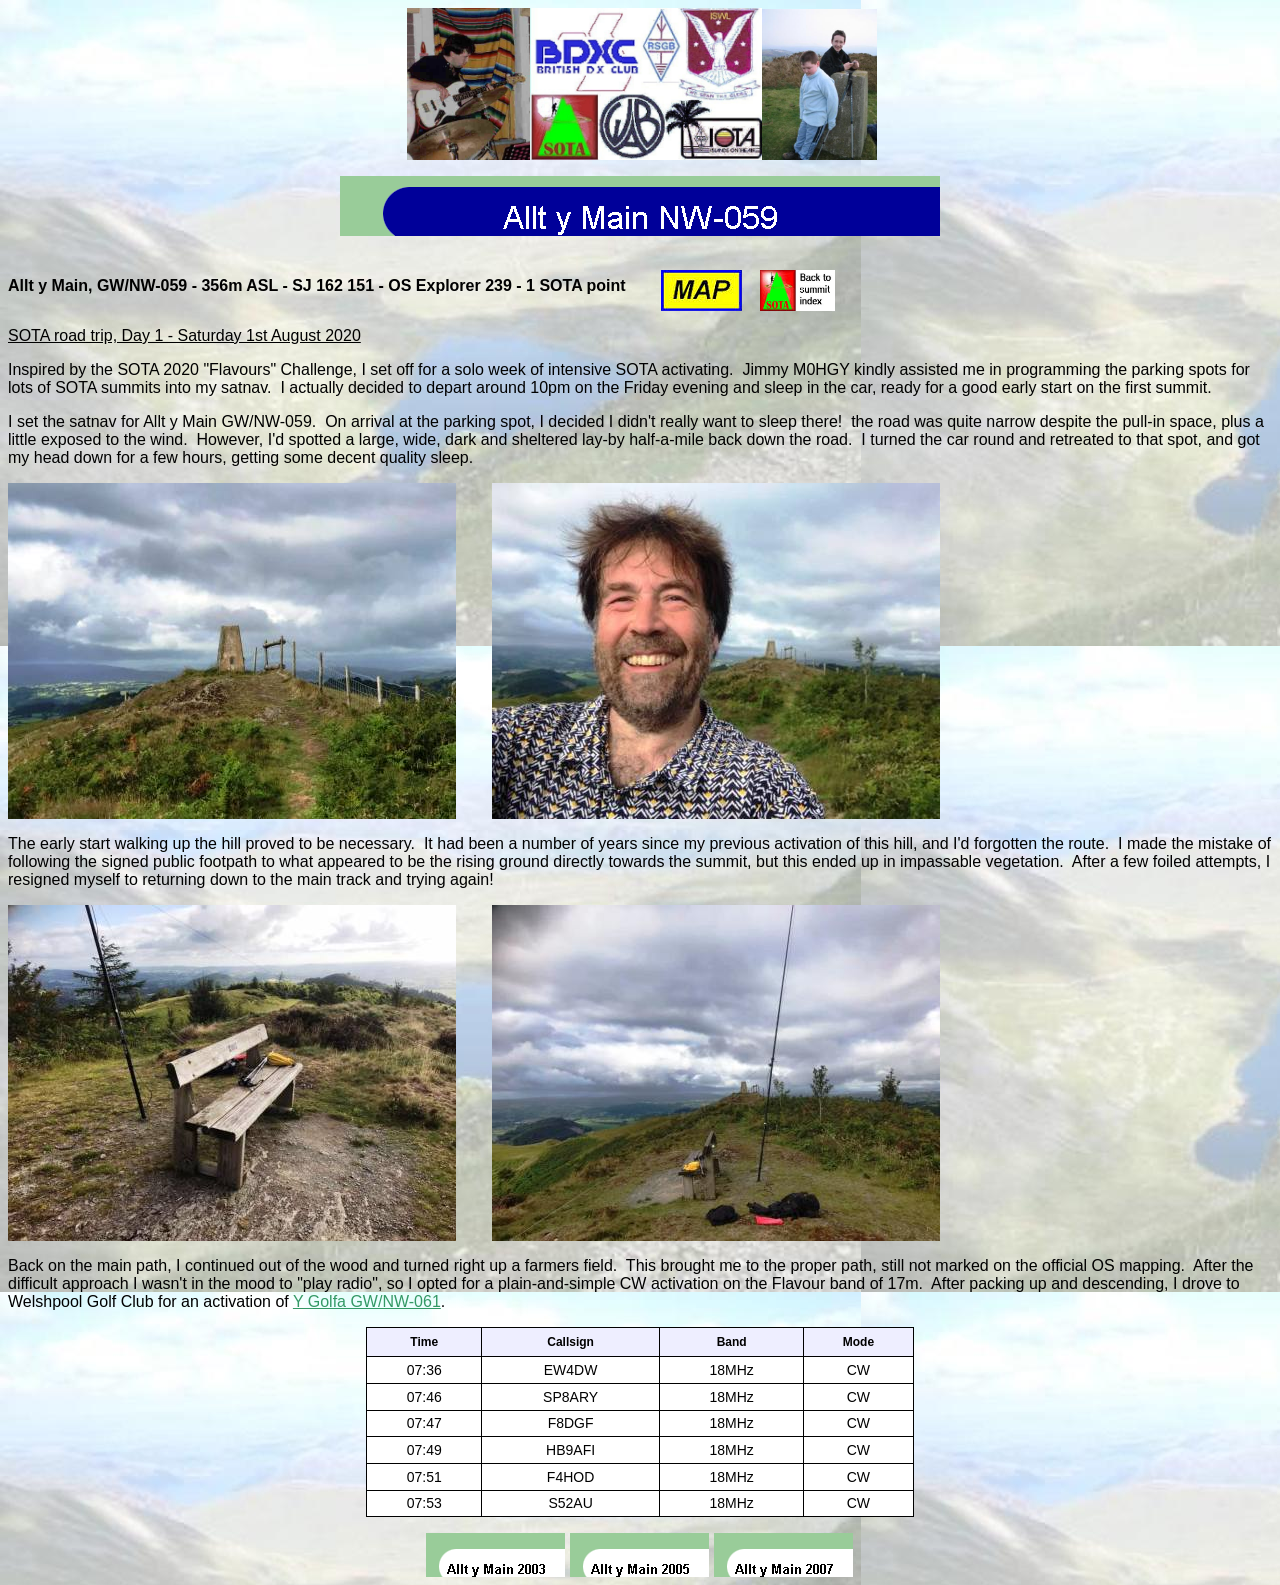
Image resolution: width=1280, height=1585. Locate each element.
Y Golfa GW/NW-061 (367, 1301)
